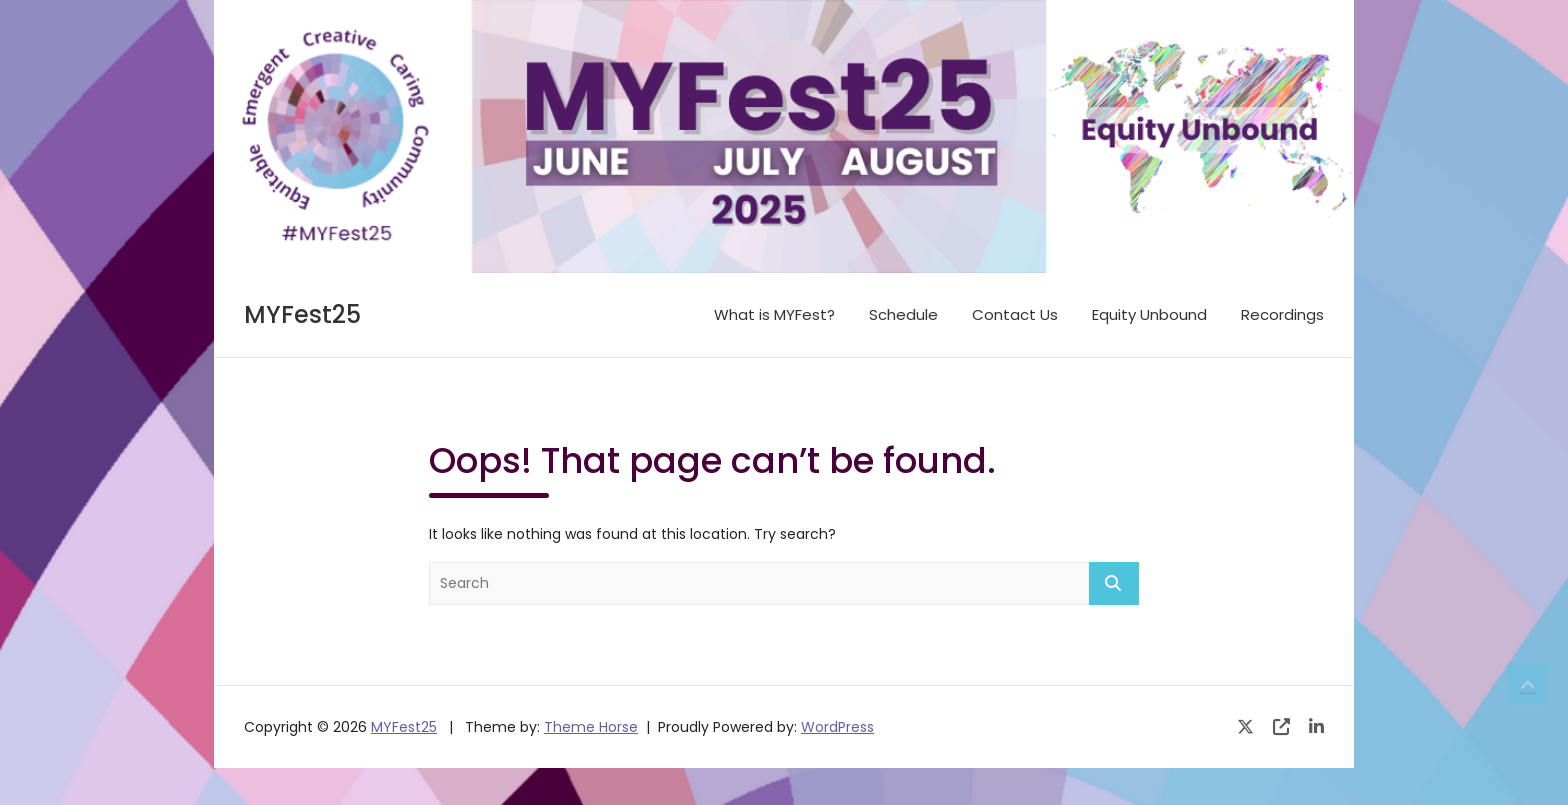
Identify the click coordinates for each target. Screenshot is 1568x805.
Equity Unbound (1149, 314)
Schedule (903, 314)
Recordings (1282, 314)
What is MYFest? (774, 314)
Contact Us (1015, 314)
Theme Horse (591, 727)
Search (1114, 583)
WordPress (837, 727)
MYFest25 (302, 314)
